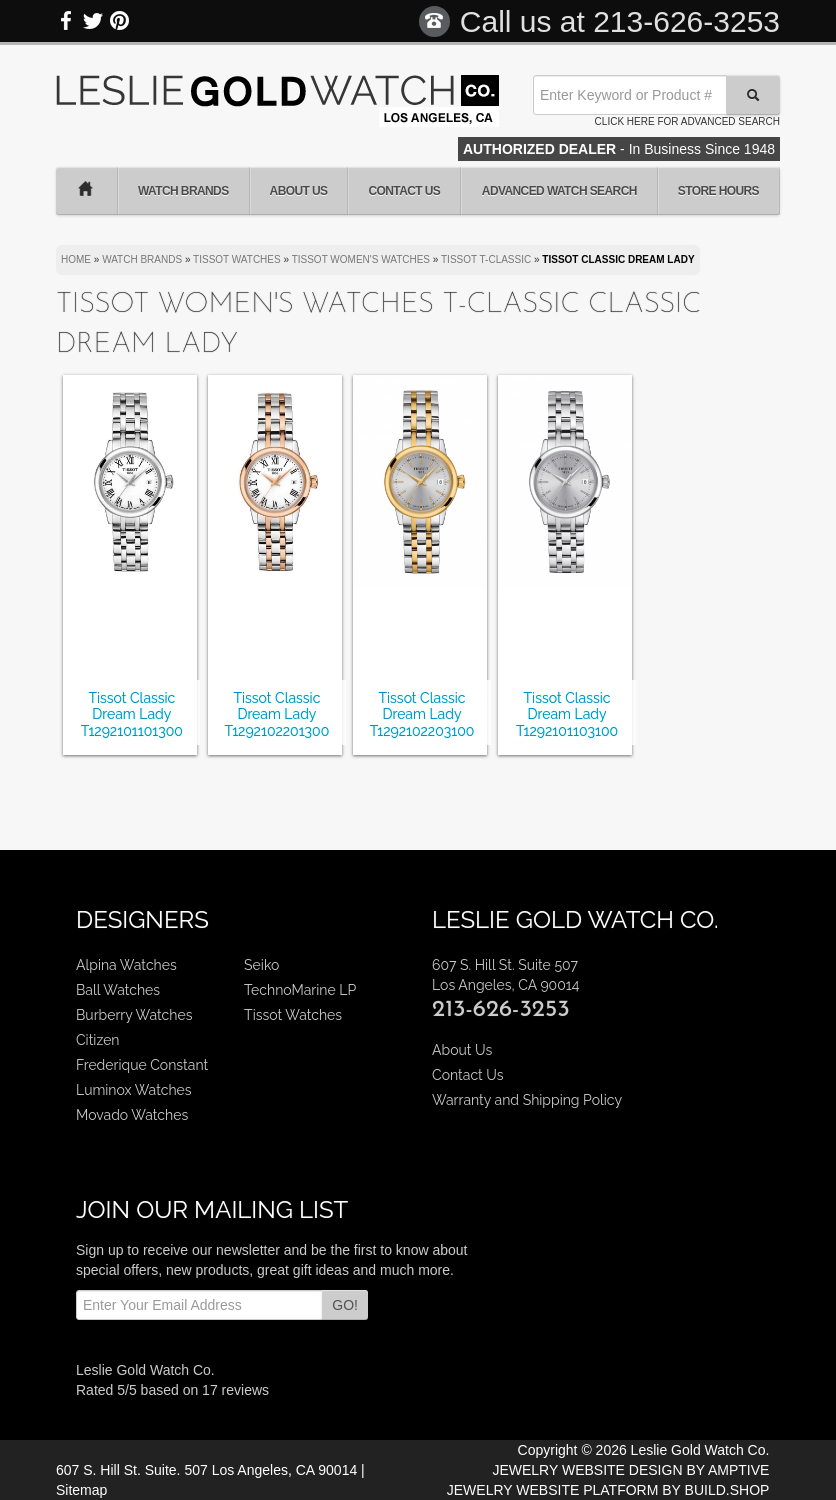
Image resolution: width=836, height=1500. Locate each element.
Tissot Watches (293, 1015)
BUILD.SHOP (727, 1490)
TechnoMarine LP (300, 990)
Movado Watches (132, 1115)
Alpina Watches (126, 965)
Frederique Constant (142, 1065)
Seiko (261, 965)
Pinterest (119, 21)
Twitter (93, 21)
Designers (142, 919)
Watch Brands (183, 191)
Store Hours (718, 191)
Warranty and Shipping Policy (527, 1100)
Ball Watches (118, 990)
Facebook (67, 21)
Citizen (98, 1040)
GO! (345, 1305)
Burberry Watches (134, 1015)
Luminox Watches (134, 1090)
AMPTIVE (738, 1470)
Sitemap (81, 1490)
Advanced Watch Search (559, 191)
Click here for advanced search (687, 121)
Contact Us (404, 191)
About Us (299, 191)
